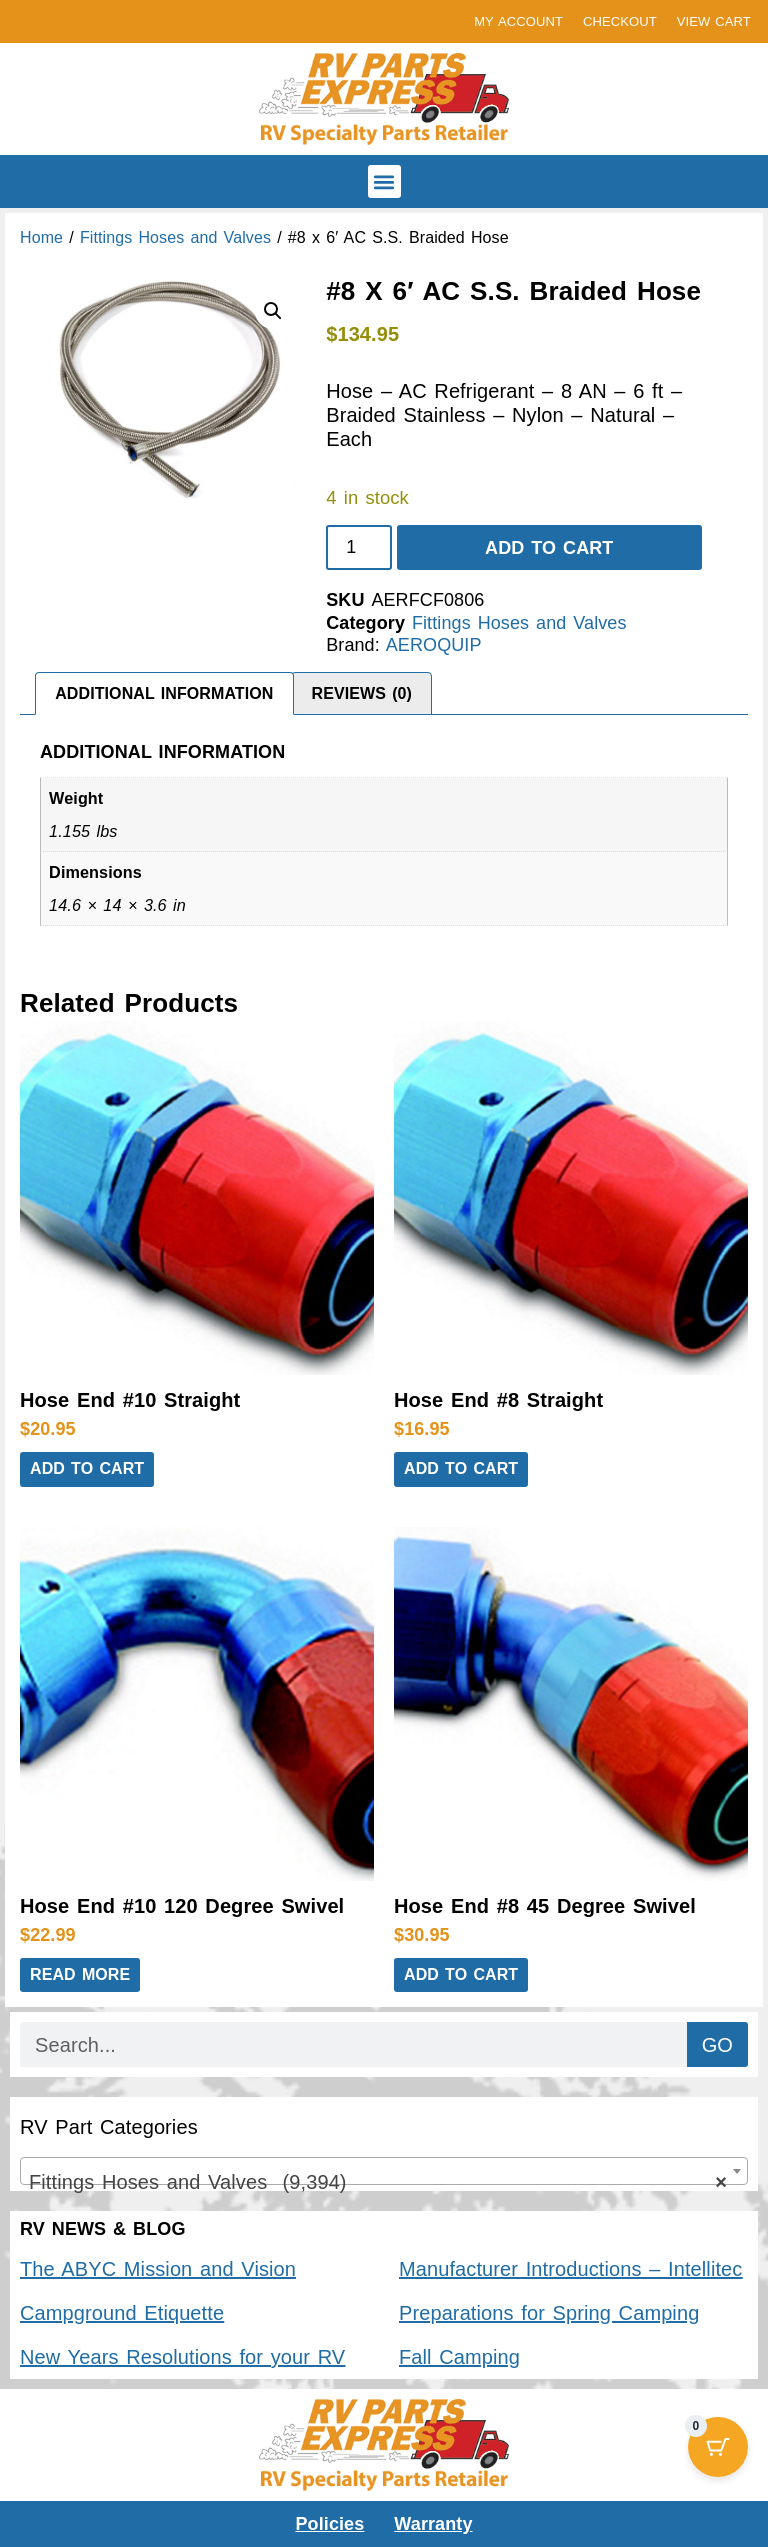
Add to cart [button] (87, 1468)
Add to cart (549, 548)
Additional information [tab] (164, 693)
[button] (384, 181)
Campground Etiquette (122, 2313)
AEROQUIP (434, 645)
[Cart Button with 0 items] (718, 2447)
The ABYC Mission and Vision (158, 2269)
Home (41, 237)
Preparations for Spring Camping (549, 2313)
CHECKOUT (620, 21)
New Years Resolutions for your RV (182, 2357)
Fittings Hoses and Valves (175, 237)
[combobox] (384, 2171)
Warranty (433, 2524)
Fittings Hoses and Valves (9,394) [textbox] (378, 2182)
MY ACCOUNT (518, 21)
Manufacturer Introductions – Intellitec (570, 2269)
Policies (330, 2524)
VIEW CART (714, 21)
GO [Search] (717, 2045)
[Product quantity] (358, 547)
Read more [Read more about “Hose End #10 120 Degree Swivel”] (80, 1974)
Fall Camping (459, 2357)
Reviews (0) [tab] (362, 693)
